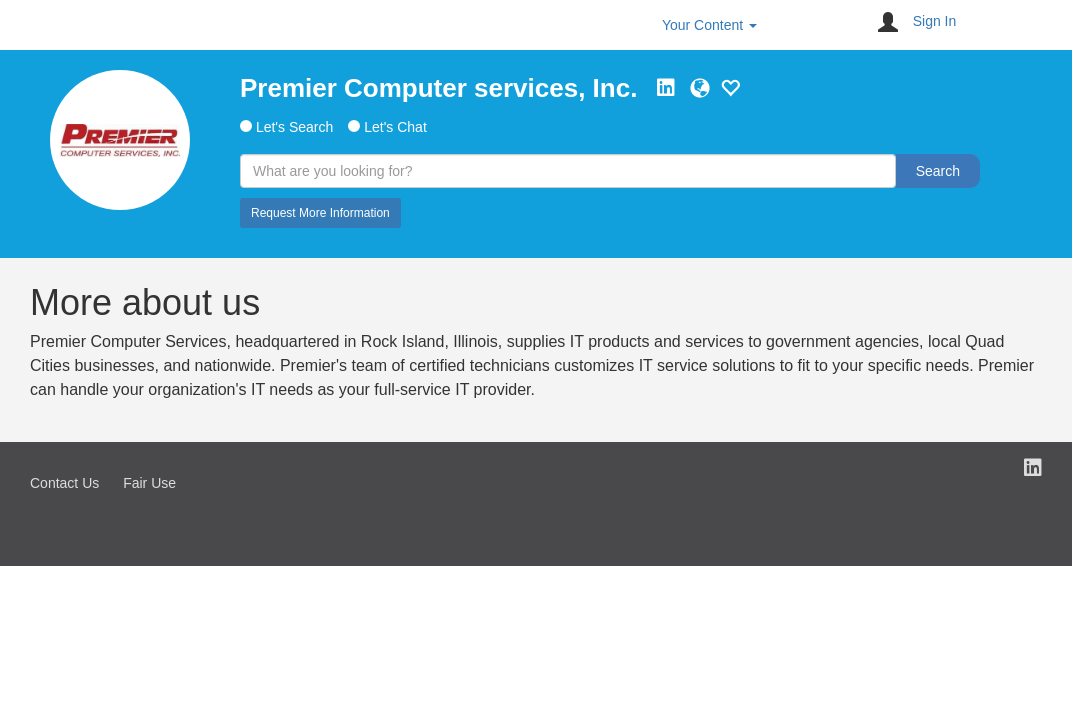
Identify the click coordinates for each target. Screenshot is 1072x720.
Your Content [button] (709, 25)
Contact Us (64, 483)
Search (938, 171)
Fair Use (149, 483)
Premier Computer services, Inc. (438, 88)
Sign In (935, 21)
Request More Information (320, 213)
